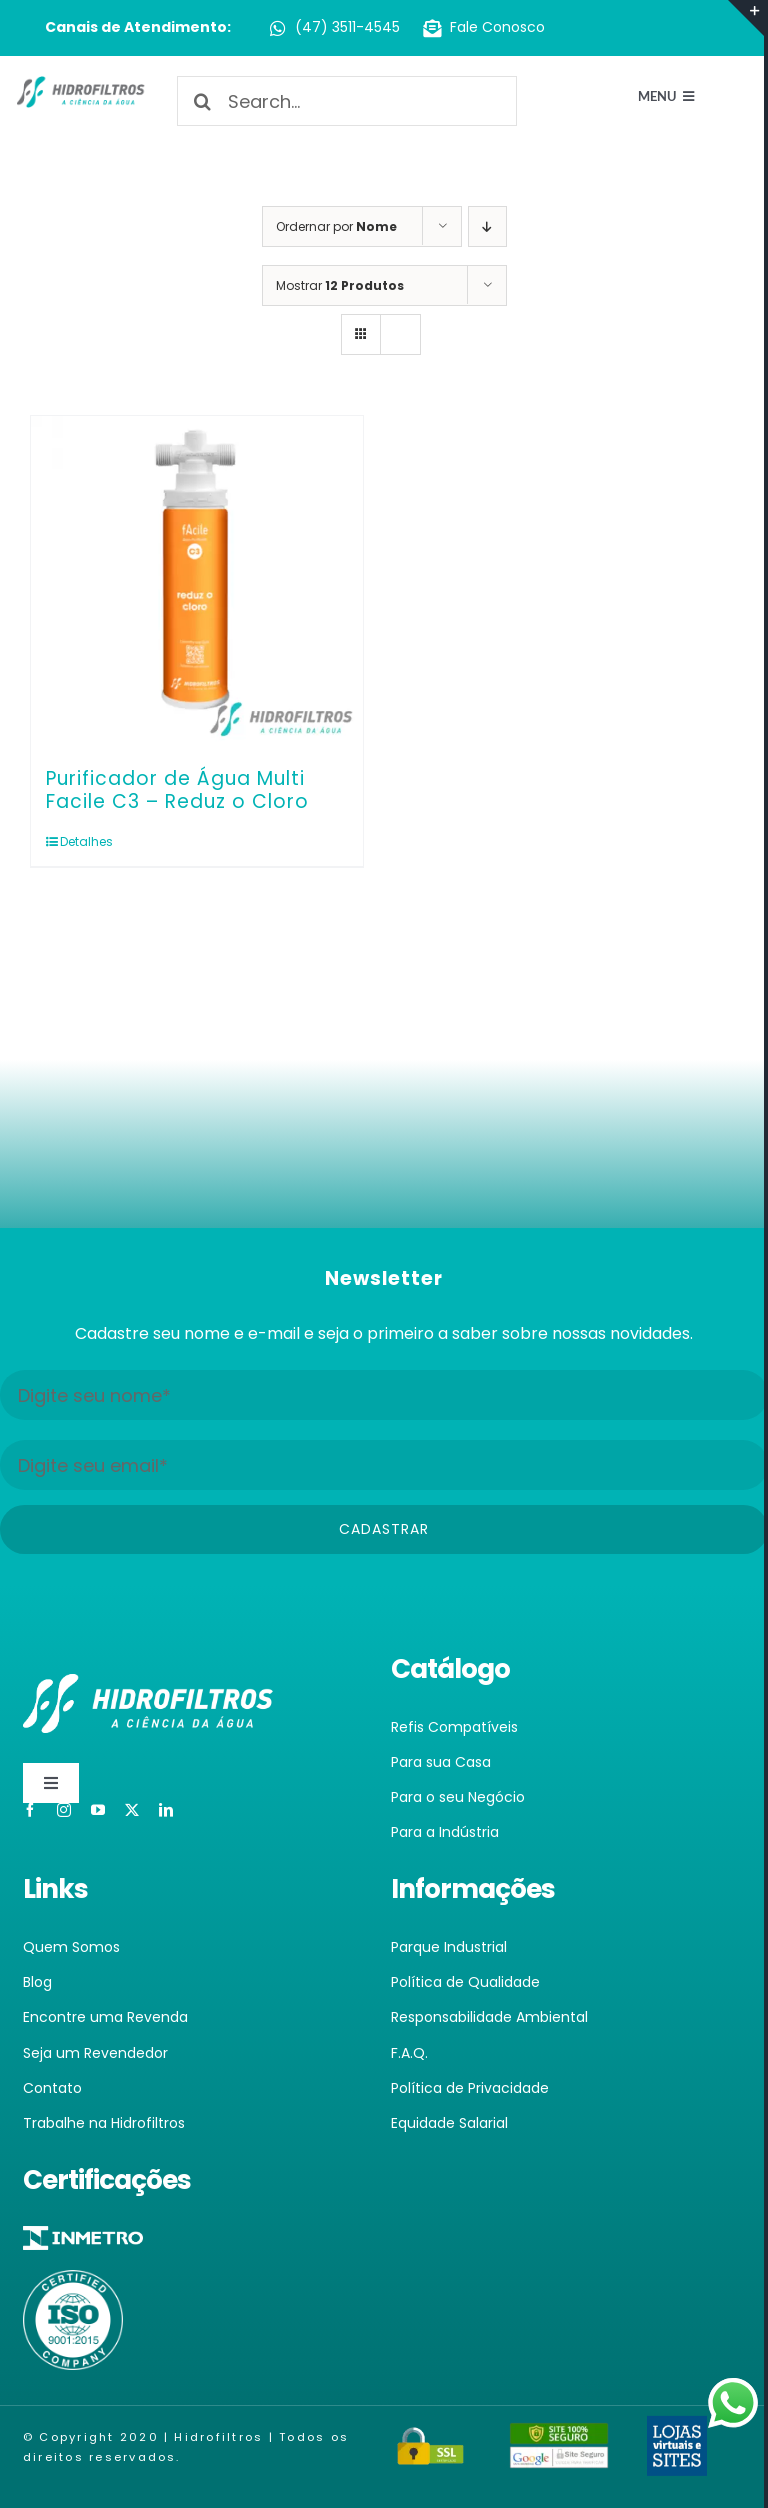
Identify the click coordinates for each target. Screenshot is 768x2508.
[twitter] (132, 1810)
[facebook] (30, 1810)
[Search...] (347, 101)
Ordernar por (336, 226)
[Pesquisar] (202, 101)
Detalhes (86, 841)
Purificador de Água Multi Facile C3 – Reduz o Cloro (177, 790)
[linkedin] (166, 1810)
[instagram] (64, 1810)
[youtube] (98, 1810)
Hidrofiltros (218, 2437)
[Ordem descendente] (487, 226)
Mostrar (340, 285)
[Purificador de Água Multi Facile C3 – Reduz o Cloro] (197, 582)
